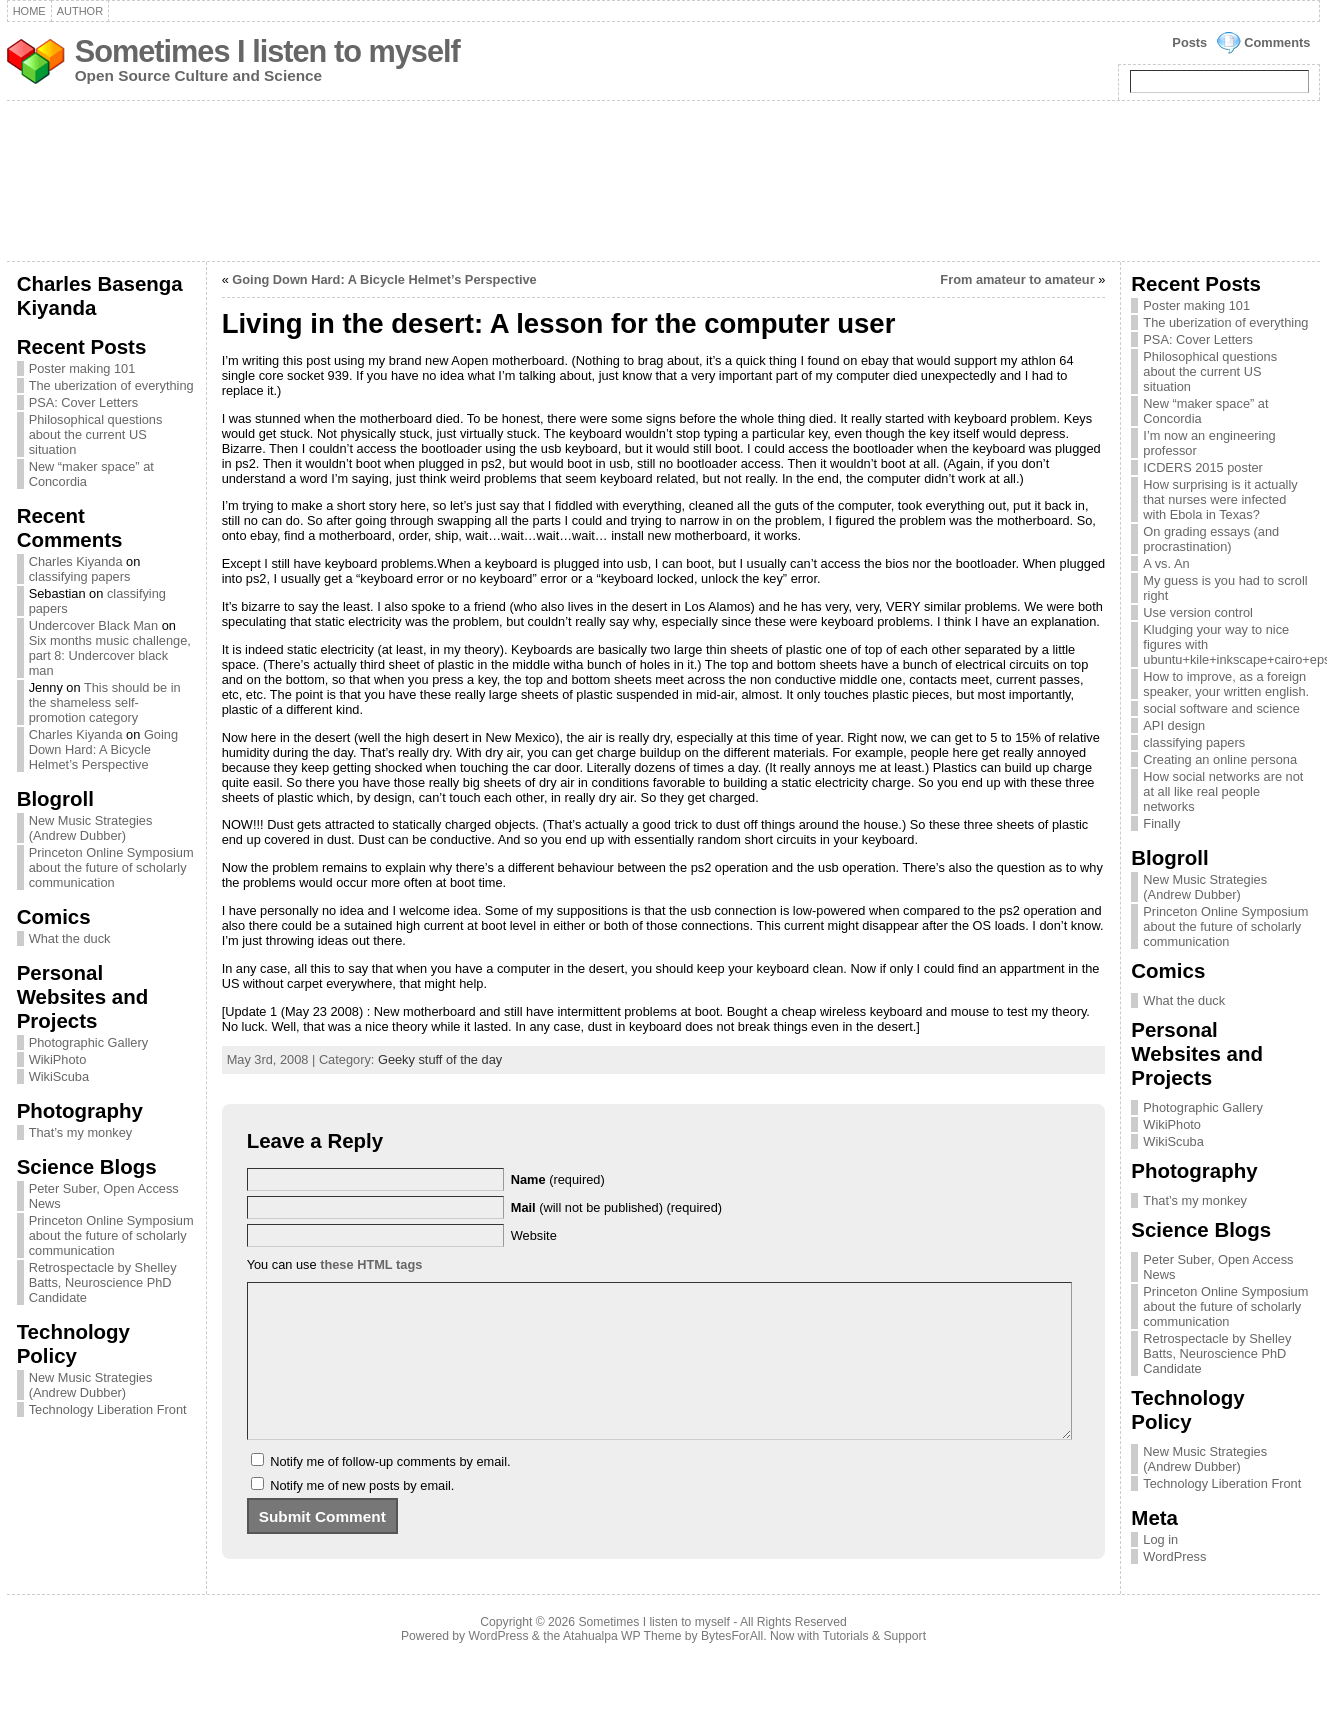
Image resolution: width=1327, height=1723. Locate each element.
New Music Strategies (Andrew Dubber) (91, 828)
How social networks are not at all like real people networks (1223, 791)
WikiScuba (59, 1076)
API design (1174, 725)
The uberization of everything (111, 385)
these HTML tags (371, 1264)
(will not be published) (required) (616, 1207)
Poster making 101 (82, 368)
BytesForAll (732, 1666)
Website (534, 1235)
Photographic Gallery (89, 1042)
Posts (1189, 42)
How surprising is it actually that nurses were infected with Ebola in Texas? (1220, 499)
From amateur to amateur (1017, 279)
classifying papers (80, 576)
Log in (1160, 1539)
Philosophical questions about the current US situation (96, 434)
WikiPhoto (58, 1059)
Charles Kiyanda (76, 561)
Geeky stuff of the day (440, 1059)
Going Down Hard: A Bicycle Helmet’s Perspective (103, 749)
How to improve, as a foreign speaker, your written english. (1226, 684)
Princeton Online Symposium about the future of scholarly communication (111, 867)
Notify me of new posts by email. (362, 1515)
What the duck (70, 938)
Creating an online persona (1220, 759)
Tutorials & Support (874, 1666)
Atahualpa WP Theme (622, 1666)
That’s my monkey (81, 1132)
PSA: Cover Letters (84, 402)
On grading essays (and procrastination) (1211, 539)
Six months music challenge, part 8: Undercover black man (110, 655)
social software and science (1221, 708)
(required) (558, 1179)
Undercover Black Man (93, 625)
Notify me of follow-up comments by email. (390, 1491)
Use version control (1198, 612)
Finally (1161, 823)
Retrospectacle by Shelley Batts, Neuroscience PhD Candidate (103, 1282)
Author (80, 11)
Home (29, 11)
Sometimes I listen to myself (267, 51)
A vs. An (1166, 563)
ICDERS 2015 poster (1203, 467)
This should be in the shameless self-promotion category (105, 702)
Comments (1277, 42)
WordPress (1174, 1556)
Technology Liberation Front (108, 1409)
